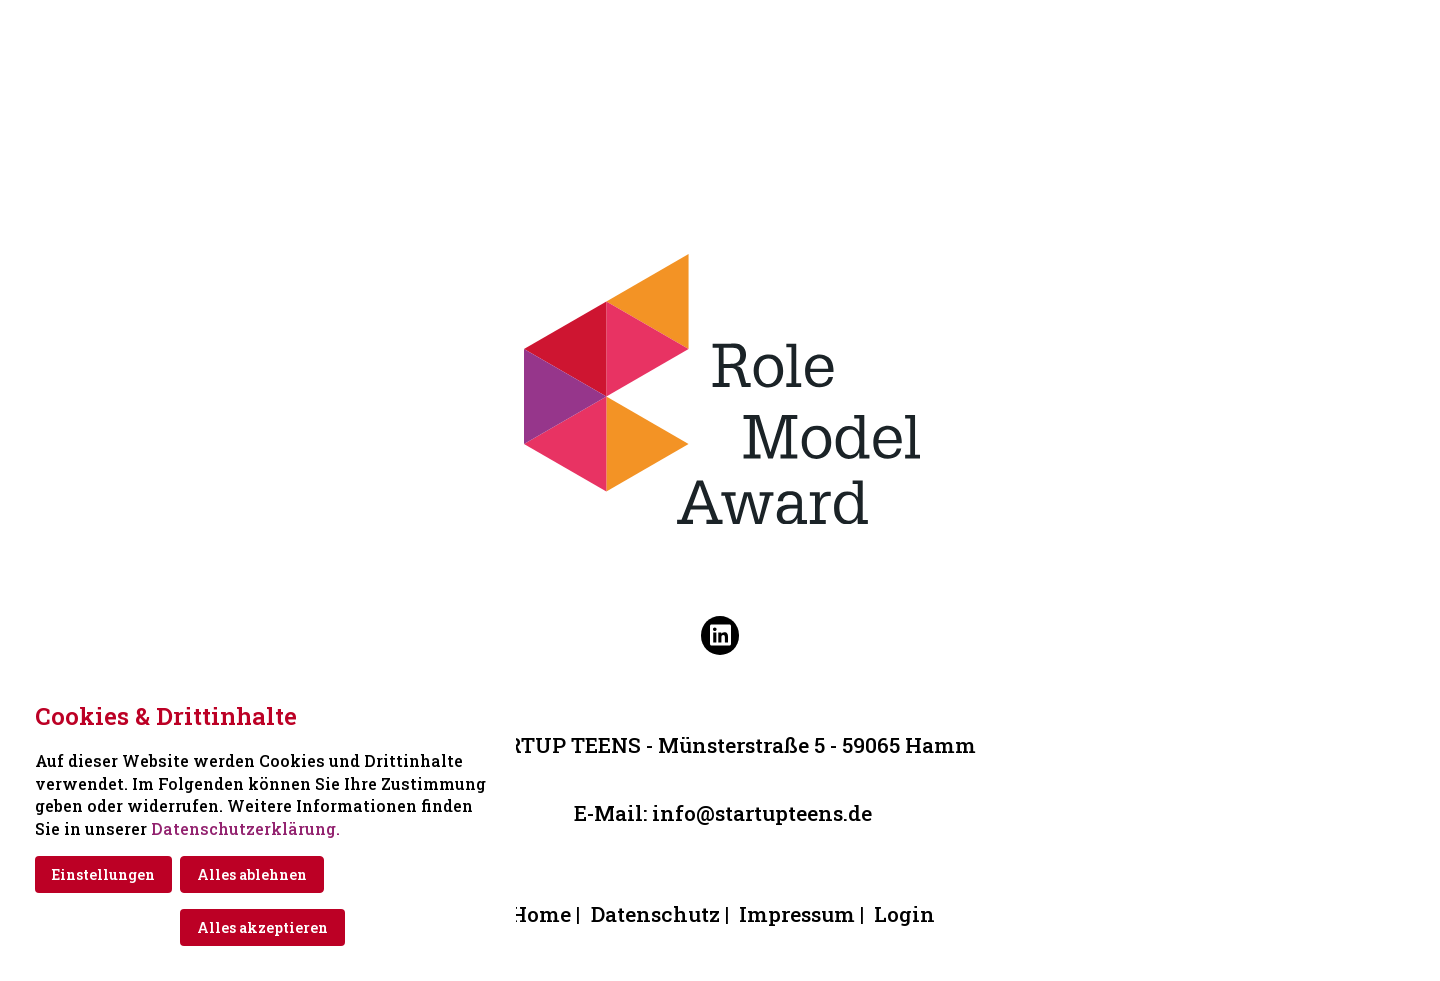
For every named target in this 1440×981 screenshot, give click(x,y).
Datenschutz (655, 914)
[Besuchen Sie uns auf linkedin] (720, 635)
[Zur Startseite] (720, 32)
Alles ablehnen (252, 874)
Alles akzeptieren (262, 927)
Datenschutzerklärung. (245, 828)
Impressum (797, 914)
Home (540, 914)
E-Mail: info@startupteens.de (723, 813)
